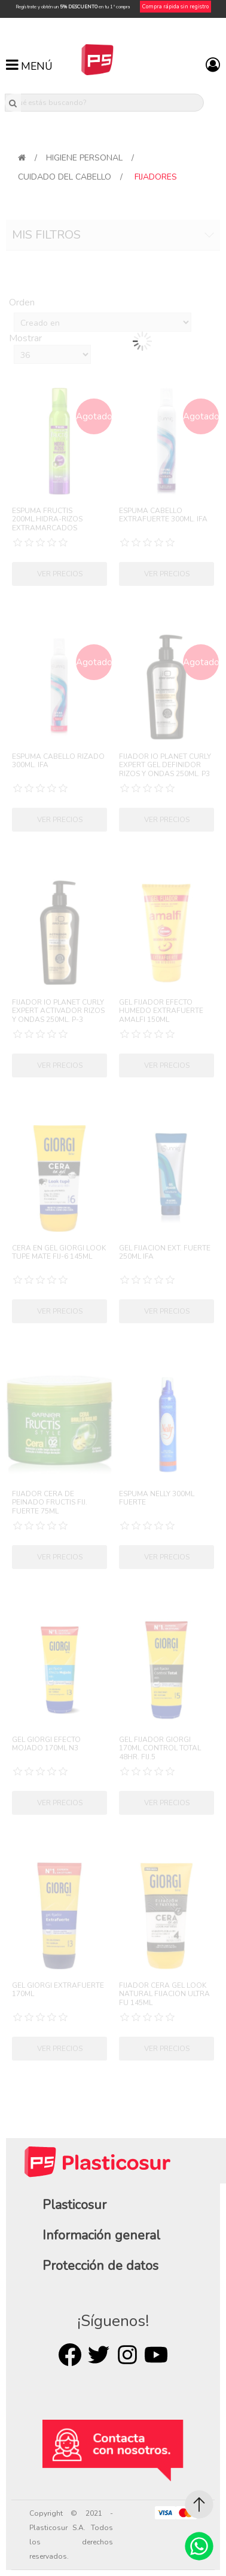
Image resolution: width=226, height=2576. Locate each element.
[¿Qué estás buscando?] (104, 103)
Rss (127, 2354)
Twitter (98, 2354)
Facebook (70, 2354)
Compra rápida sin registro (175, 6)
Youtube (156, 2354)
